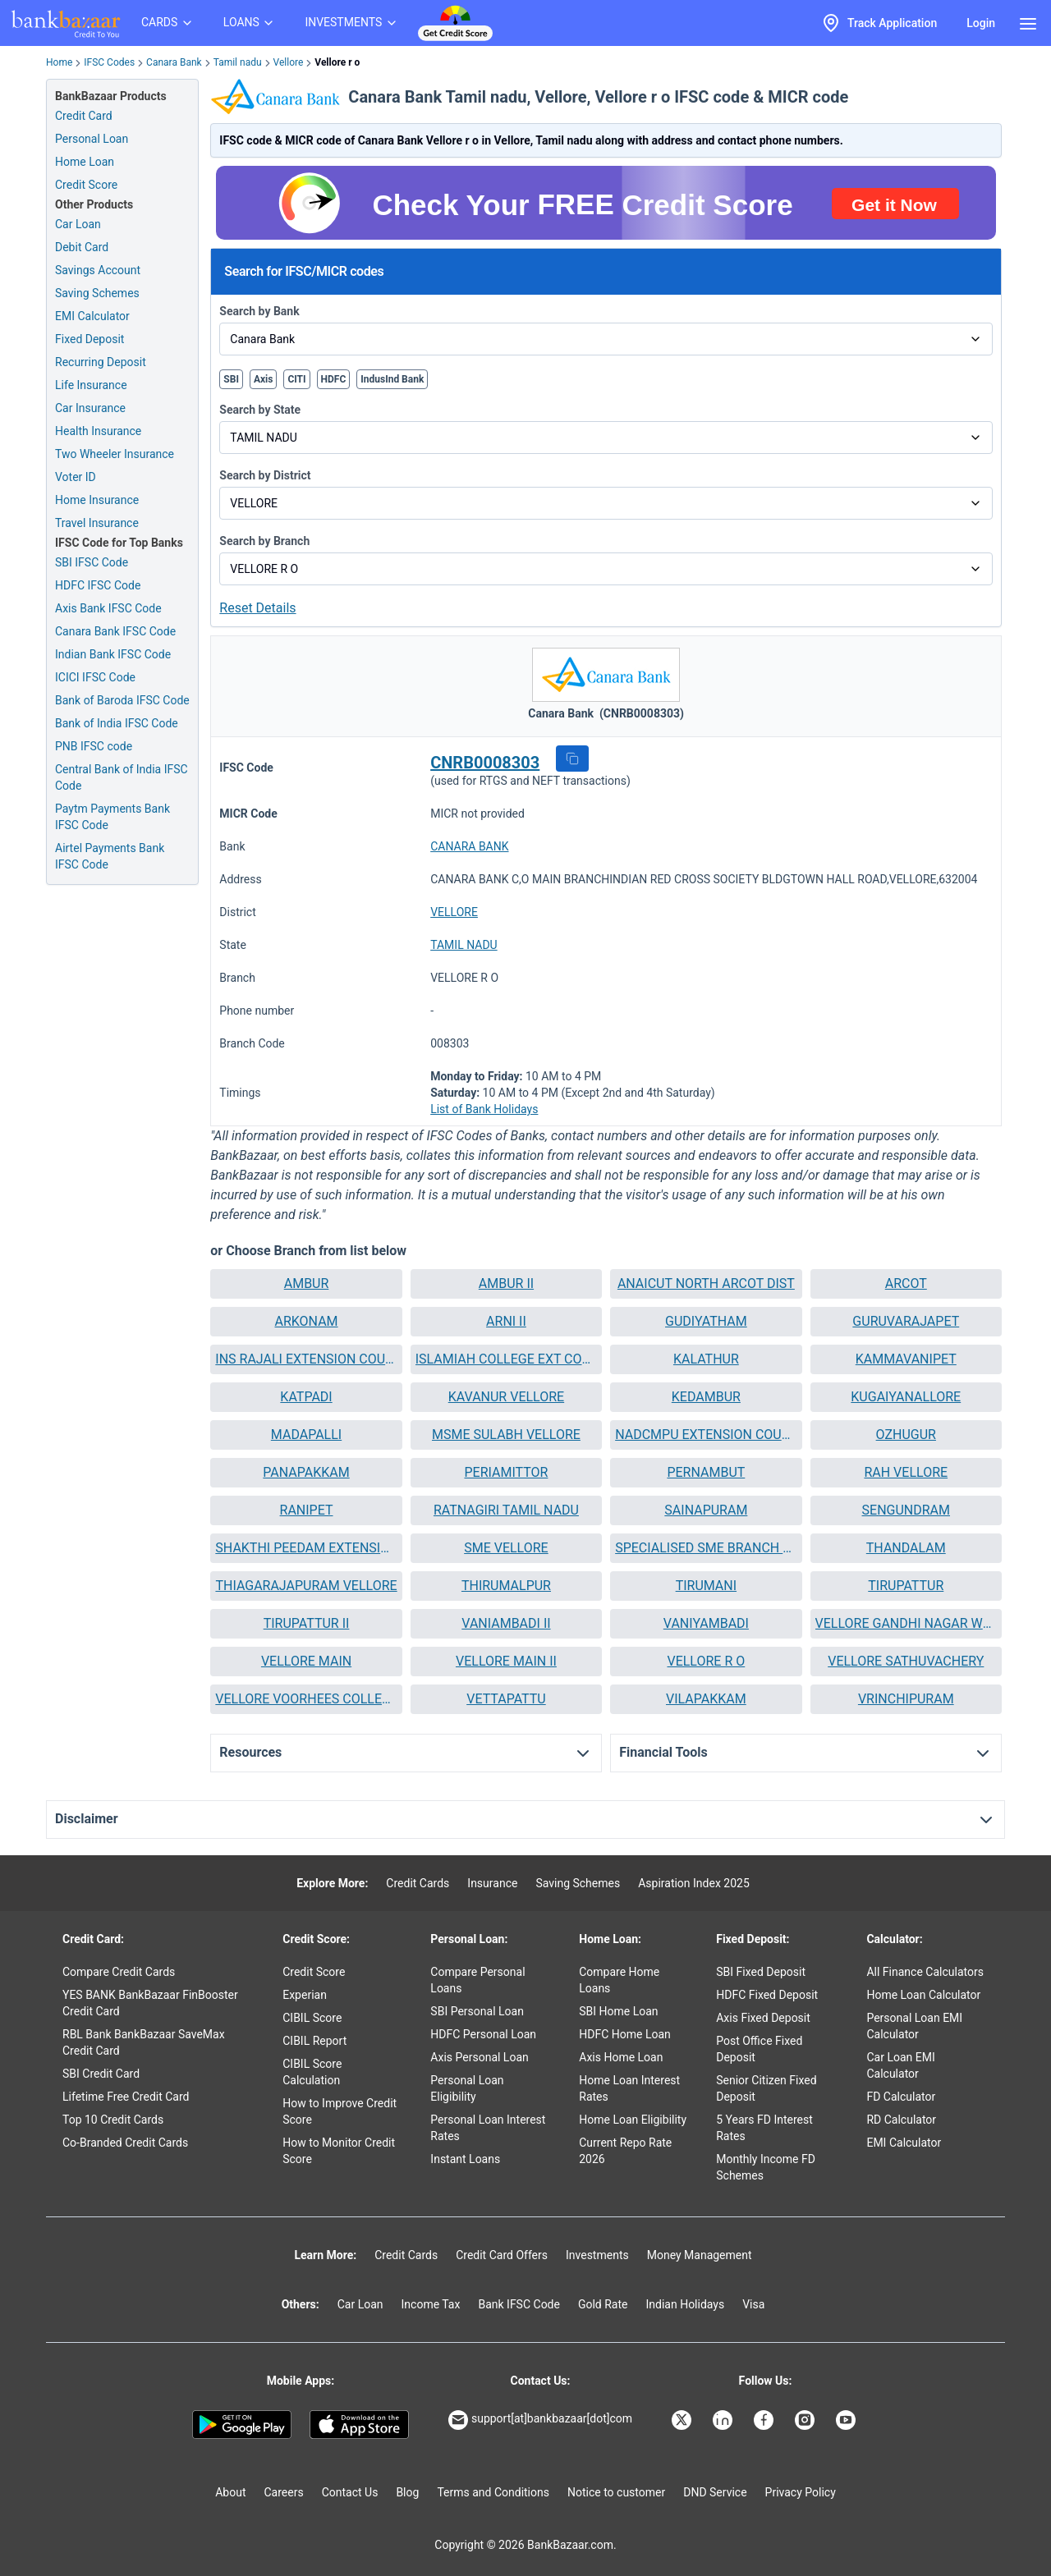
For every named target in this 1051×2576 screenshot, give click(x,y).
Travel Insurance (97, 522)
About (230, 2492)
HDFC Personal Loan (483, 2034)
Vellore (288, 62)
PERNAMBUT (706, 1472)
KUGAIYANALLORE (906, 1397)
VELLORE (454, 912)
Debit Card (81, 247)
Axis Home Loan (621, 2057)
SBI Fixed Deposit (760, 1971)
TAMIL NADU (464, 944)
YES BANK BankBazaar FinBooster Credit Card (150, 2003)
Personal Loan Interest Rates (487, 2128)
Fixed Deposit (89, 339)
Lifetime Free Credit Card (125, 2096)
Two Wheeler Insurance (114, 454)
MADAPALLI (306, 1434)
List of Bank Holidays (484, 1109)
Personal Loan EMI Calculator (914, 2026)
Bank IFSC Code (519, 2304)
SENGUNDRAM (906, 1510)
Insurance (492, 1883)
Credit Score (313, 1971)
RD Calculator (901, 2119)
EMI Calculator (92, 316)
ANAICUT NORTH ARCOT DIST (706, 1283)
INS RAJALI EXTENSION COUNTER (306, 1359)
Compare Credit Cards (118, 1971)
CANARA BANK (469, 846)
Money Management (699, 2255)
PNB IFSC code (93, 746)
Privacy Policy (800, 2492)
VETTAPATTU (506, 1699)
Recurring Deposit (100, 362)
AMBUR (306, 1283)
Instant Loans (465, 2159)
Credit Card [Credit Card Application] (83, 115)
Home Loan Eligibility (632, 2119)
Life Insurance (91, 385)
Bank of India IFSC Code (116, 723)
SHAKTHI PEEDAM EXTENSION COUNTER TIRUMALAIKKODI (306, 1548)
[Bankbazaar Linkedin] (724, 2420)
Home (59, 62)
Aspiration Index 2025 (694, 1883)
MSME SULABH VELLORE (506, 1434)
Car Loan (78, 224)
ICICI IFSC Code (95, 677)
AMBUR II (506, 1283)
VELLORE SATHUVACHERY (906, 1661)
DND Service (714, 2492)
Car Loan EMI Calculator (900, 2065)
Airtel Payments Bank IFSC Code (109, 856)
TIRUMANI (706, 1585)
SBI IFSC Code (91, 562)
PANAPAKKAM (306, 1472)
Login (980, 23)
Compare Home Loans (619, 1980)
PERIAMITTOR (506, 1472)
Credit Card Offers (502, 2255)
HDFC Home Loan (625, 2034)
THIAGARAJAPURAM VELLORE (306, 1585)
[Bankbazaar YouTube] (847, 2420)
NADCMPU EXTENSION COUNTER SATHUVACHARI (705, 1434)
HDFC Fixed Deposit (767, 1994)
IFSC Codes (109, 62)
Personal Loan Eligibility (466, 2088)
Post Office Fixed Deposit (759, 2049)
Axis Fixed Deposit (763, 2017)
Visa (753, 2304)
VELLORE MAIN (306, 1661)
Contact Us (350, 2492)
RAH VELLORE (906, 1472)
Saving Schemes (97, 293)
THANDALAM (906, 1548)
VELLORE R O (706, 1661)
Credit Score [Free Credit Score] (86, 184)
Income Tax (431, 2304)
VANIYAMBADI (706, 1623)
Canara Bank (174, 62)
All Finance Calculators (924, 1971)
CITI (296, 379)
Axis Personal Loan (479, 2057)
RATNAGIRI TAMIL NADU (506, 1510)
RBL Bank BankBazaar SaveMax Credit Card (143, 2042)
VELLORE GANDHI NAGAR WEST (906, 1623)
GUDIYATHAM (706, 1321)
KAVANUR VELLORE (506, 1397)
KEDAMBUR (706, 1397)
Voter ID (75, 477)
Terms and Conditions (493, 2492)
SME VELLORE (506, 1548)
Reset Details (257, 608)
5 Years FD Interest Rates (764, 2128)
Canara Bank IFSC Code (115, 631)
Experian (304, 1994)
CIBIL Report (314, 2040)
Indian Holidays (684, 2304)
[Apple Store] (359, 2425)
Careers (284, 2492)
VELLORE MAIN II (506, 1661)
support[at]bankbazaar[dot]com (540, 2420)
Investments (597, 2255)
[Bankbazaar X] (683, 2420)
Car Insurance (90, 408)
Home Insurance (97, 499)
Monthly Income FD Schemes (765, 2167)
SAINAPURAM (705, 1510)
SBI (231, 379)
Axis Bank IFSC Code (108, 608)
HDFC (334, 379)
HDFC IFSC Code (97, 585)
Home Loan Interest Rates (629, 2088)
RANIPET (306, 1510)
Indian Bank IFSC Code (113, 654)
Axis (263, 379)
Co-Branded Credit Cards (125, 2142)
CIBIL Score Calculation (312, 2072)
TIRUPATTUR (905, 1585)
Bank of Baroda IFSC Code (122, 700)
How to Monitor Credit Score (338, 2151)
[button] (572, 758)
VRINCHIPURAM (906, 1699)
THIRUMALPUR (506, 1585)
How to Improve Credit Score (339, 2111)
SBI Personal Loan (477, 2011)
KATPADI (306, 1397)
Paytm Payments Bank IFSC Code (112, 817)
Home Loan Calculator (923, 1994)
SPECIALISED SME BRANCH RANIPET (705, 1548)
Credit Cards (417, 1883)
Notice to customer (616, 2492)
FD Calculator (900, 2096)
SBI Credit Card (101, 2073)
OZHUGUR (906, 1434)
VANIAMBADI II (505, 1623)
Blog (407, 2492)
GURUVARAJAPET (905, 1321)
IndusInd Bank (392, 379)
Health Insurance (98, 431)
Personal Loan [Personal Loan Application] (91, 138)
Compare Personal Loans (477, 1980)
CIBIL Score (312, 2017)
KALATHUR (706, 1359)
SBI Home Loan (618, 2011)
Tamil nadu (237, 62)
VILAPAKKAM (706, 1699)
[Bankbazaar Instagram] (806, 2420)
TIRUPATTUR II (307, 1623)
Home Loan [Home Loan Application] (84, 161)
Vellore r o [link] (337, 62)
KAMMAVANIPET (906, 1359)
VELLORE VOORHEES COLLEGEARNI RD (306, 1699)
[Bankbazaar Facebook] (765, 2420)
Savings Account (97, 270)
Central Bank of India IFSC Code (121, 777)
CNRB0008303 (484, 762)
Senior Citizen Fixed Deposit (766, 2088)
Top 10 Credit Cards (112, 2119)
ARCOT (906, 1283)
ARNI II (506, 1321)
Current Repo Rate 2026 (625, 2151)
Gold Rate (603, 2304)
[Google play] (241, 2425)
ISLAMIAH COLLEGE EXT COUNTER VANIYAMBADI (506, 1359)
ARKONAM (306, 1321)
